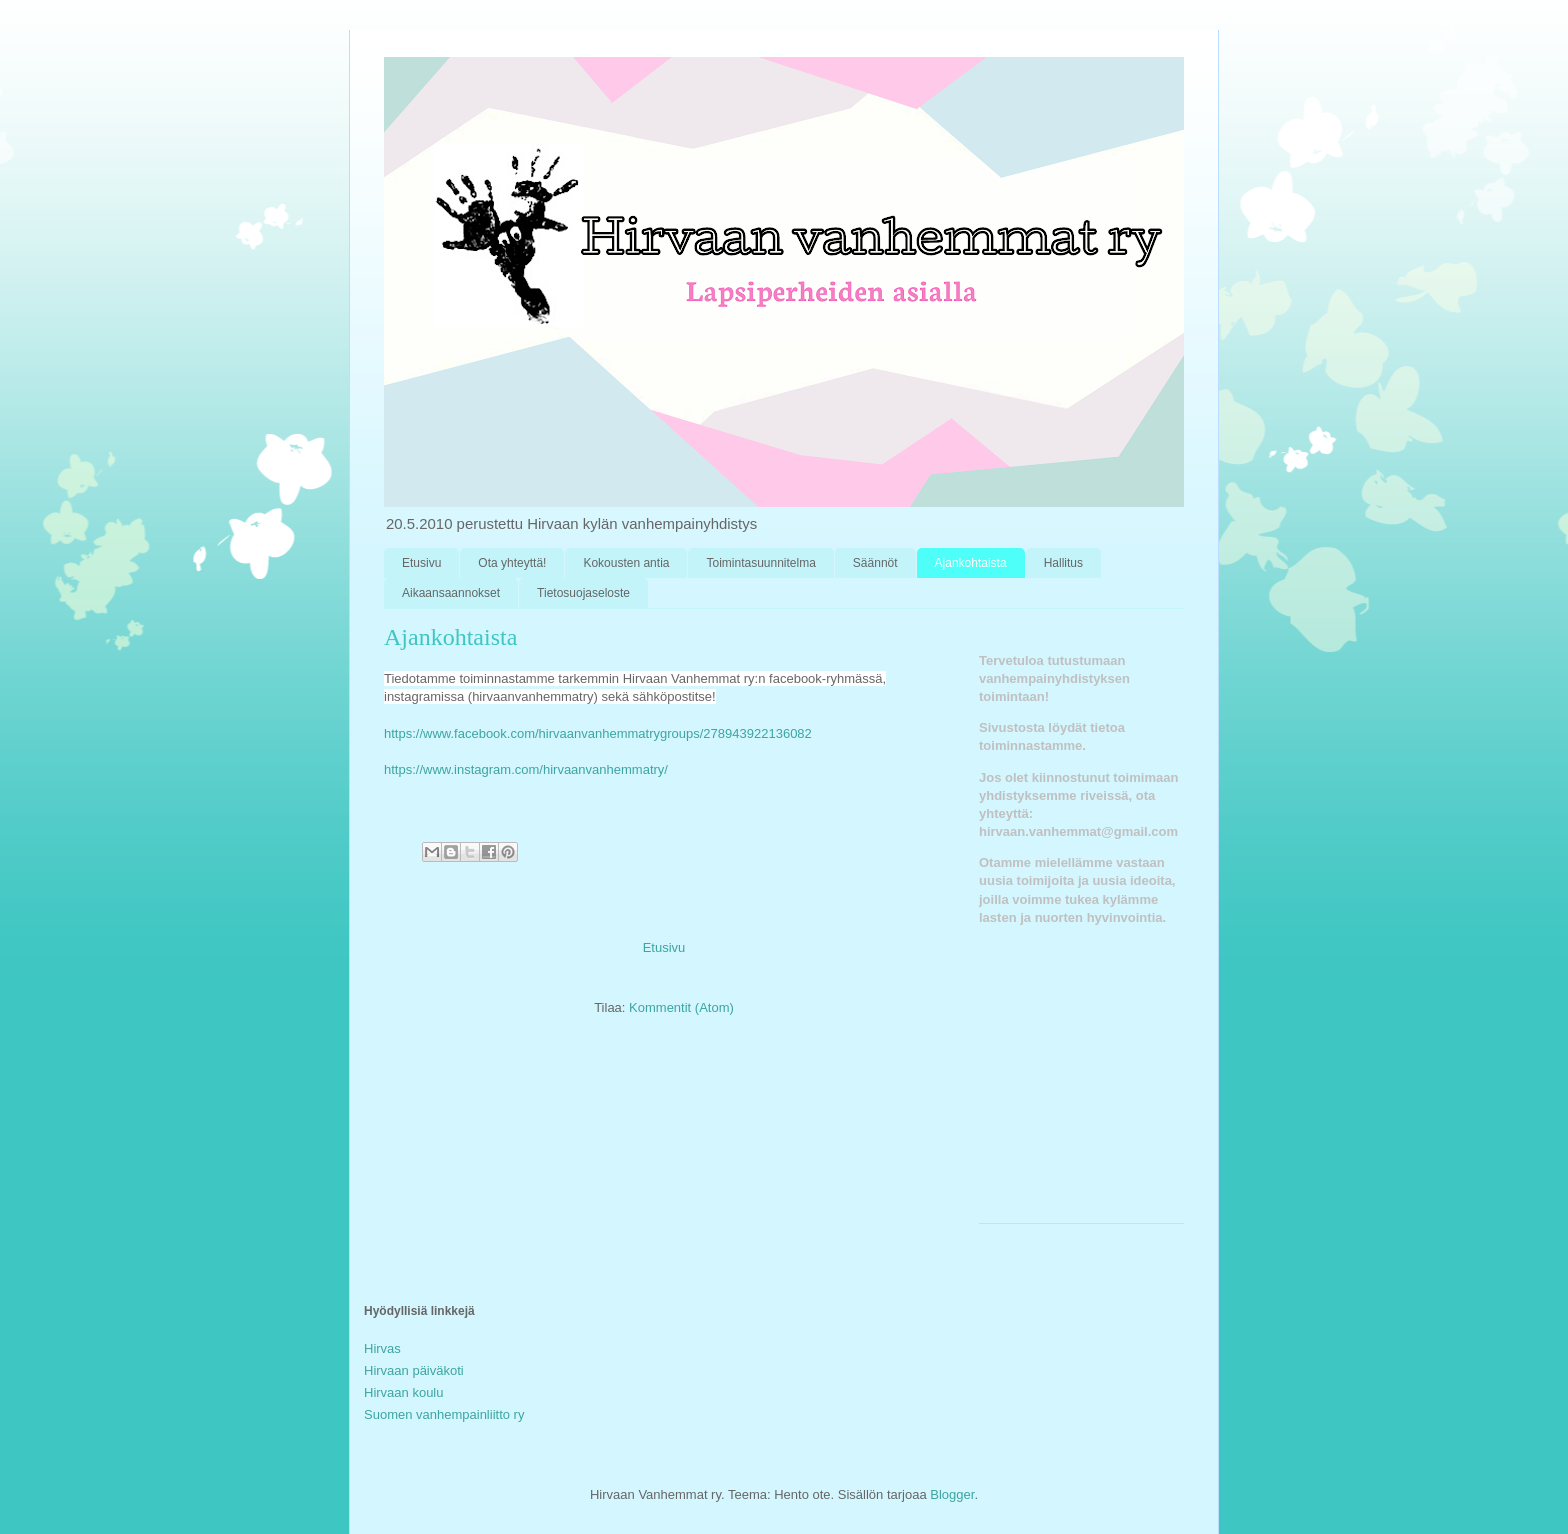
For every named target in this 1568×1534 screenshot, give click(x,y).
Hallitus (1063, 563)
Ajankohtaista (971, 563)
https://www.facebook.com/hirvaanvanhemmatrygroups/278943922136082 (598, 733)
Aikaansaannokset (451, 593)
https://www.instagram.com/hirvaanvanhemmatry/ (526, 769)
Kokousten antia (626, 563)
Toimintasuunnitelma (760, 563)
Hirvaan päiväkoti (414, 1370)
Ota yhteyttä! (512, 563)
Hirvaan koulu (404, 1392)
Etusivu (421, 563)
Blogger (952, 1494)
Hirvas (382, 1348)
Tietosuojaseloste (583, 593)
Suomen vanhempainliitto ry (444, 1414)
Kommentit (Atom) (681, 1007)
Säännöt (875, 563)
